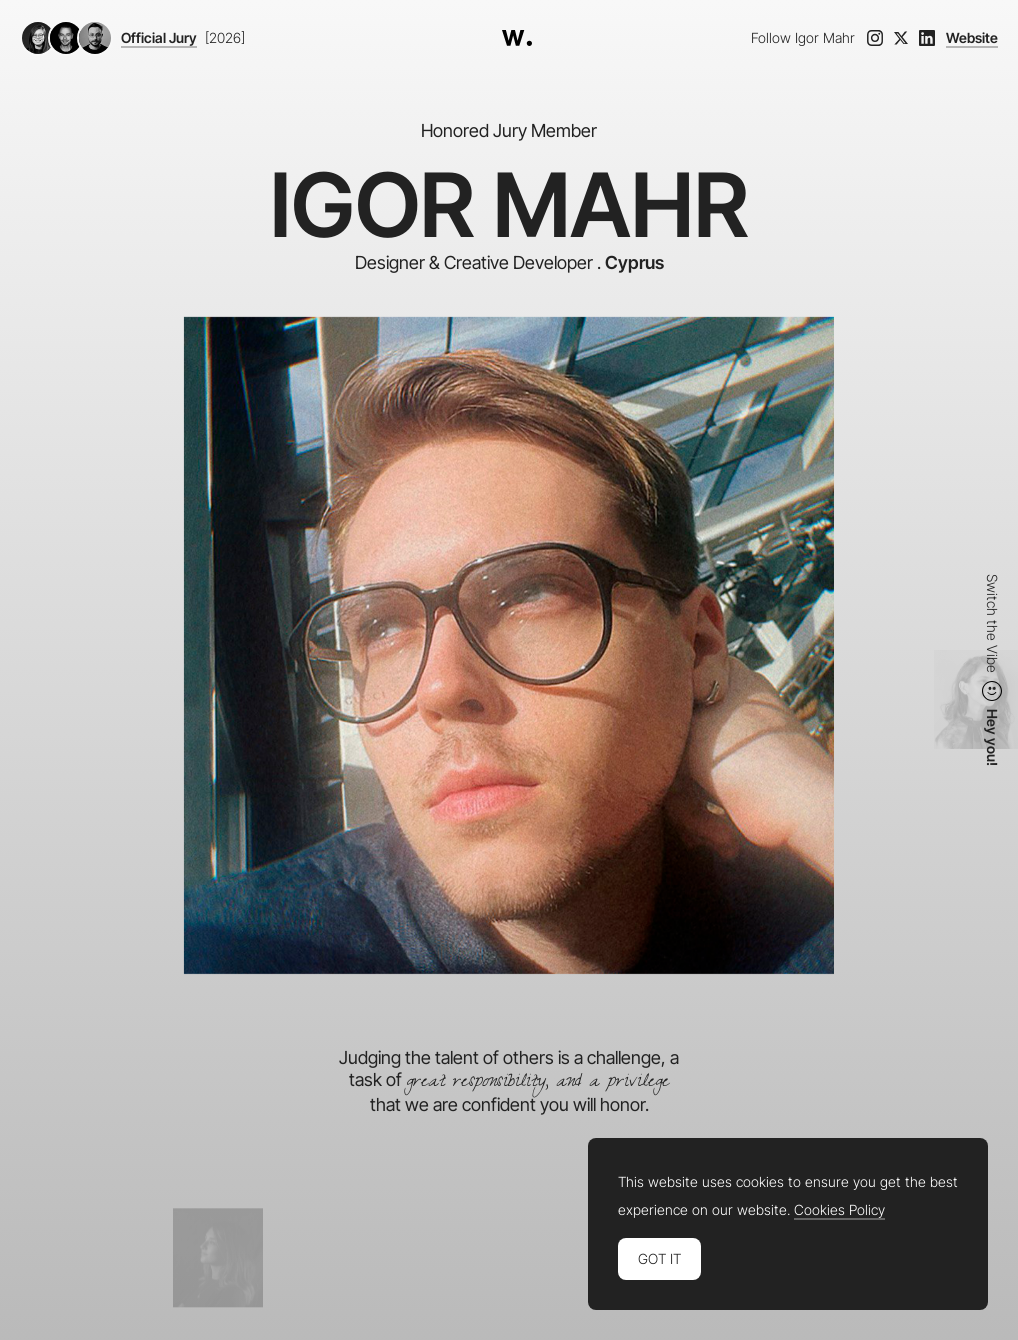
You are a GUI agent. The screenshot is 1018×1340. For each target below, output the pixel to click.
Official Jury (159, 38)
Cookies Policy (839, 1210)
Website (972, 38)
